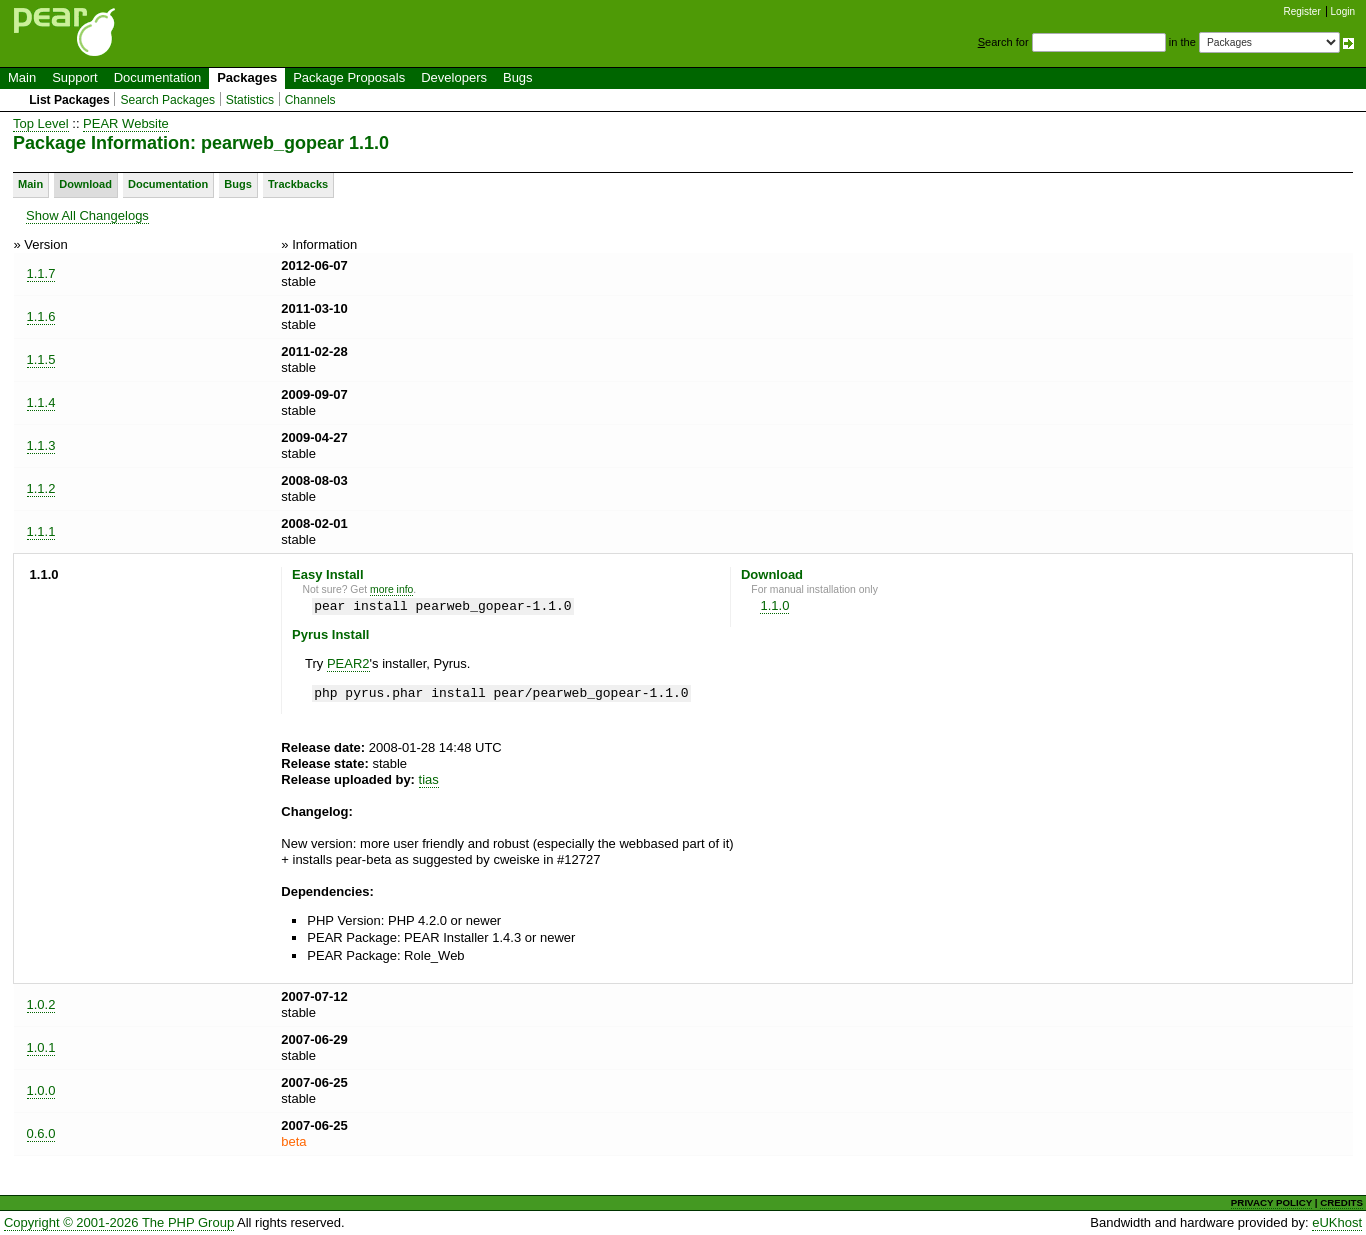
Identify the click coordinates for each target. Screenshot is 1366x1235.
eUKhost (1337, 1222)
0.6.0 (41, 1133)
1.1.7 (41, 273)
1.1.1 (41, 531)
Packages (247, 77)
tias (429, 779)
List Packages (69, 100)
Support (75, 77)
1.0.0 (41, 1090)
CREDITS (1341, 1202)
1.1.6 (41, 316)
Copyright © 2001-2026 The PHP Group (119, 1222)
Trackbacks (298, 184)
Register (1302, 11)
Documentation (157, 77)
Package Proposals (349, 77)
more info (391, 589)
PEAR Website (126, 123)
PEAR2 (348, 663)
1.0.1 (41, 1047)
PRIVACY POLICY (1271, 1202)
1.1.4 (41, 402)
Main (22, 77)
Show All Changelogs (87, 215)
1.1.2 (41, 488)
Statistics (250, 100)
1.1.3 (41, 445)
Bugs (518, 77)
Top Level (41, 123)
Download (85, 184)
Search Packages (167, 100)
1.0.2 (41, 1004)
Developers (454, 77)
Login (1343, 11)
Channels (310, 100)
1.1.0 (774, 605)
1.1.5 (41, 359)
